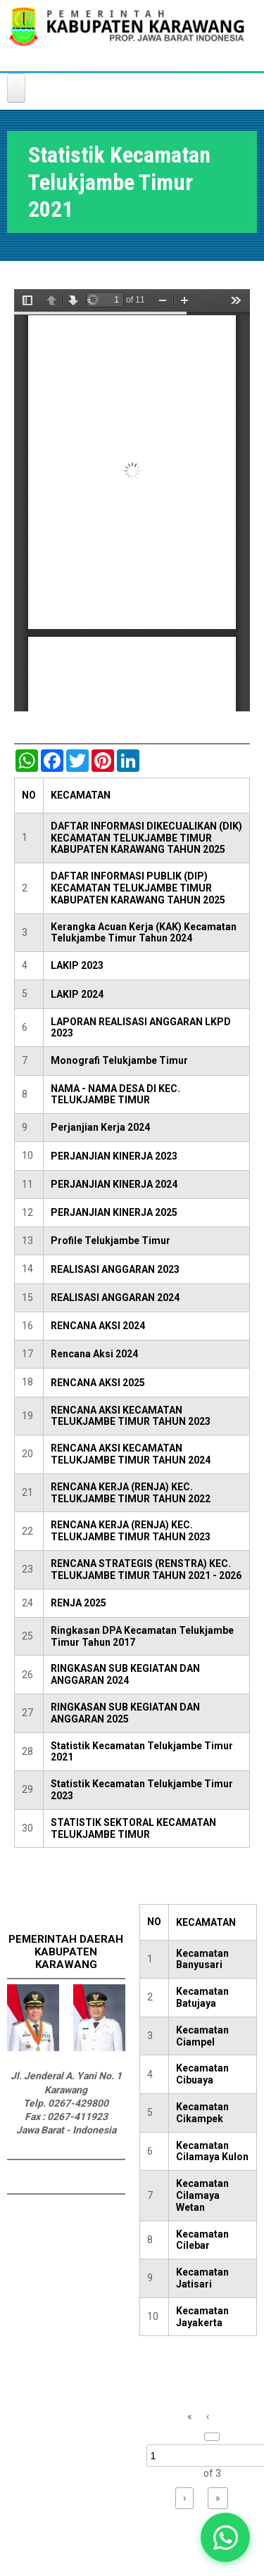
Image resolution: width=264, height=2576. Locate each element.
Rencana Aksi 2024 (94, 1353)
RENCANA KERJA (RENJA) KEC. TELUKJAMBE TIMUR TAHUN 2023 (130, 1530)
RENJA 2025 (78, 1603)
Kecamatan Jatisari (202, 2278)
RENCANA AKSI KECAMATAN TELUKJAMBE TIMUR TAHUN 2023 (130, 1416)
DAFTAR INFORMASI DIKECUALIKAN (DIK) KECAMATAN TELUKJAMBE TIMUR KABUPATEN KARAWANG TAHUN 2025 (146, 838)
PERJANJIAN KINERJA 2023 (114, 1156)
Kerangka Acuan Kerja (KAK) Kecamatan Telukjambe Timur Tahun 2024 (144, 932)
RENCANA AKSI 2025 (98, 1382)
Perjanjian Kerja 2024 (100, 1127)
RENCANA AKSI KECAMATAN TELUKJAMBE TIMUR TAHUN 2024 (130, 1454)
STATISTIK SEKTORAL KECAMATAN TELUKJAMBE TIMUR (133, 1828)
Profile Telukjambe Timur (110, 1240)
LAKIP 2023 (77, 965)
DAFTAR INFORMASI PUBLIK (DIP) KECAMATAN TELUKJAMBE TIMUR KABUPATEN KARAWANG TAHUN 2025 (138, 888)
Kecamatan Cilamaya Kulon (212, 2151)
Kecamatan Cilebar (202, 2240)
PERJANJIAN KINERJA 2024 (114, 1184)
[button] (226, 2538)
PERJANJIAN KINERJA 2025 (114, 1212)
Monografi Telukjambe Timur (119, 1060)
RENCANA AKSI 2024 (98, 1325)
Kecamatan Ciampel (202, 2036)
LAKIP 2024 (77, 994)
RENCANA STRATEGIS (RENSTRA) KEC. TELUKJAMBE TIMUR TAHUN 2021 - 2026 (146, 1569)
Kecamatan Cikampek (202, 2112)
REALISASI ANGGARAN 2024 (115, 1297)
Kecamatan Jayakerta (202, 2316)
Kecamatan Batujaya (202, 1997)
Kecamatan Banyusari (202, 1959)
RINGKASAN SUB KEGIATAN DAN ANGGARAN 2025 (125, 1713)
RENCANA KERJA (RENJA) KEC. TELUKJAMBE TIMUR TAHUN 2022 (130, 1492)
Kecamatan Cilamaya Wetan (202, 2195)
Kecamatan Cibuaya (202, 2074)
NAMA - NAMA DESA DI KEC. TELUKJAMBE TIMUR (115, 1094)
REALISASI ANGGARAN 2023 (115, 1269)
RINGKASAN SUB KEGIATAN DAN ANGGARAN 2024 (125, 1674)
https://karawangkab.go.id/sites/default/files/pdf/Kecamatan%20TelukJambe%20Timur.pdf (132, 500)
